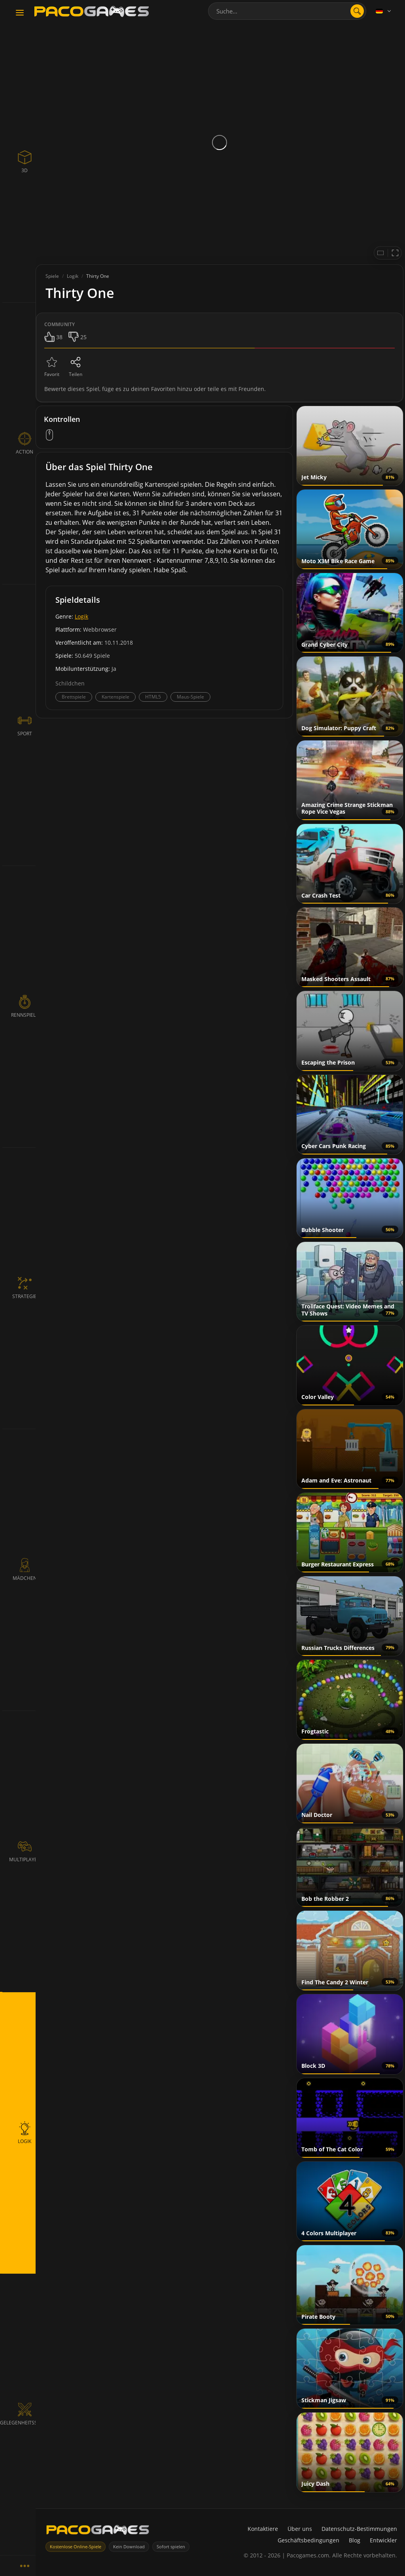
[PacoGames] (97, 2531)
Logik (81, 616)
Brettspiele (74, 696)
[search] (357, 11)
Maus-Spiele (190, 696)
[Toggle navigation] (19, 13)
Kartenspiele (115, 696)
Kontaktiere (263, 2528)
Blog (354, 2540)
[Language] (384, 11)
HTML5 (153, 696)
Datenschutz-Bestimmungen (359, 2528)
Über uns (300, 2528)
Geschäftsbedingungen (308, 2540)
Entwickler (383, 2540)
